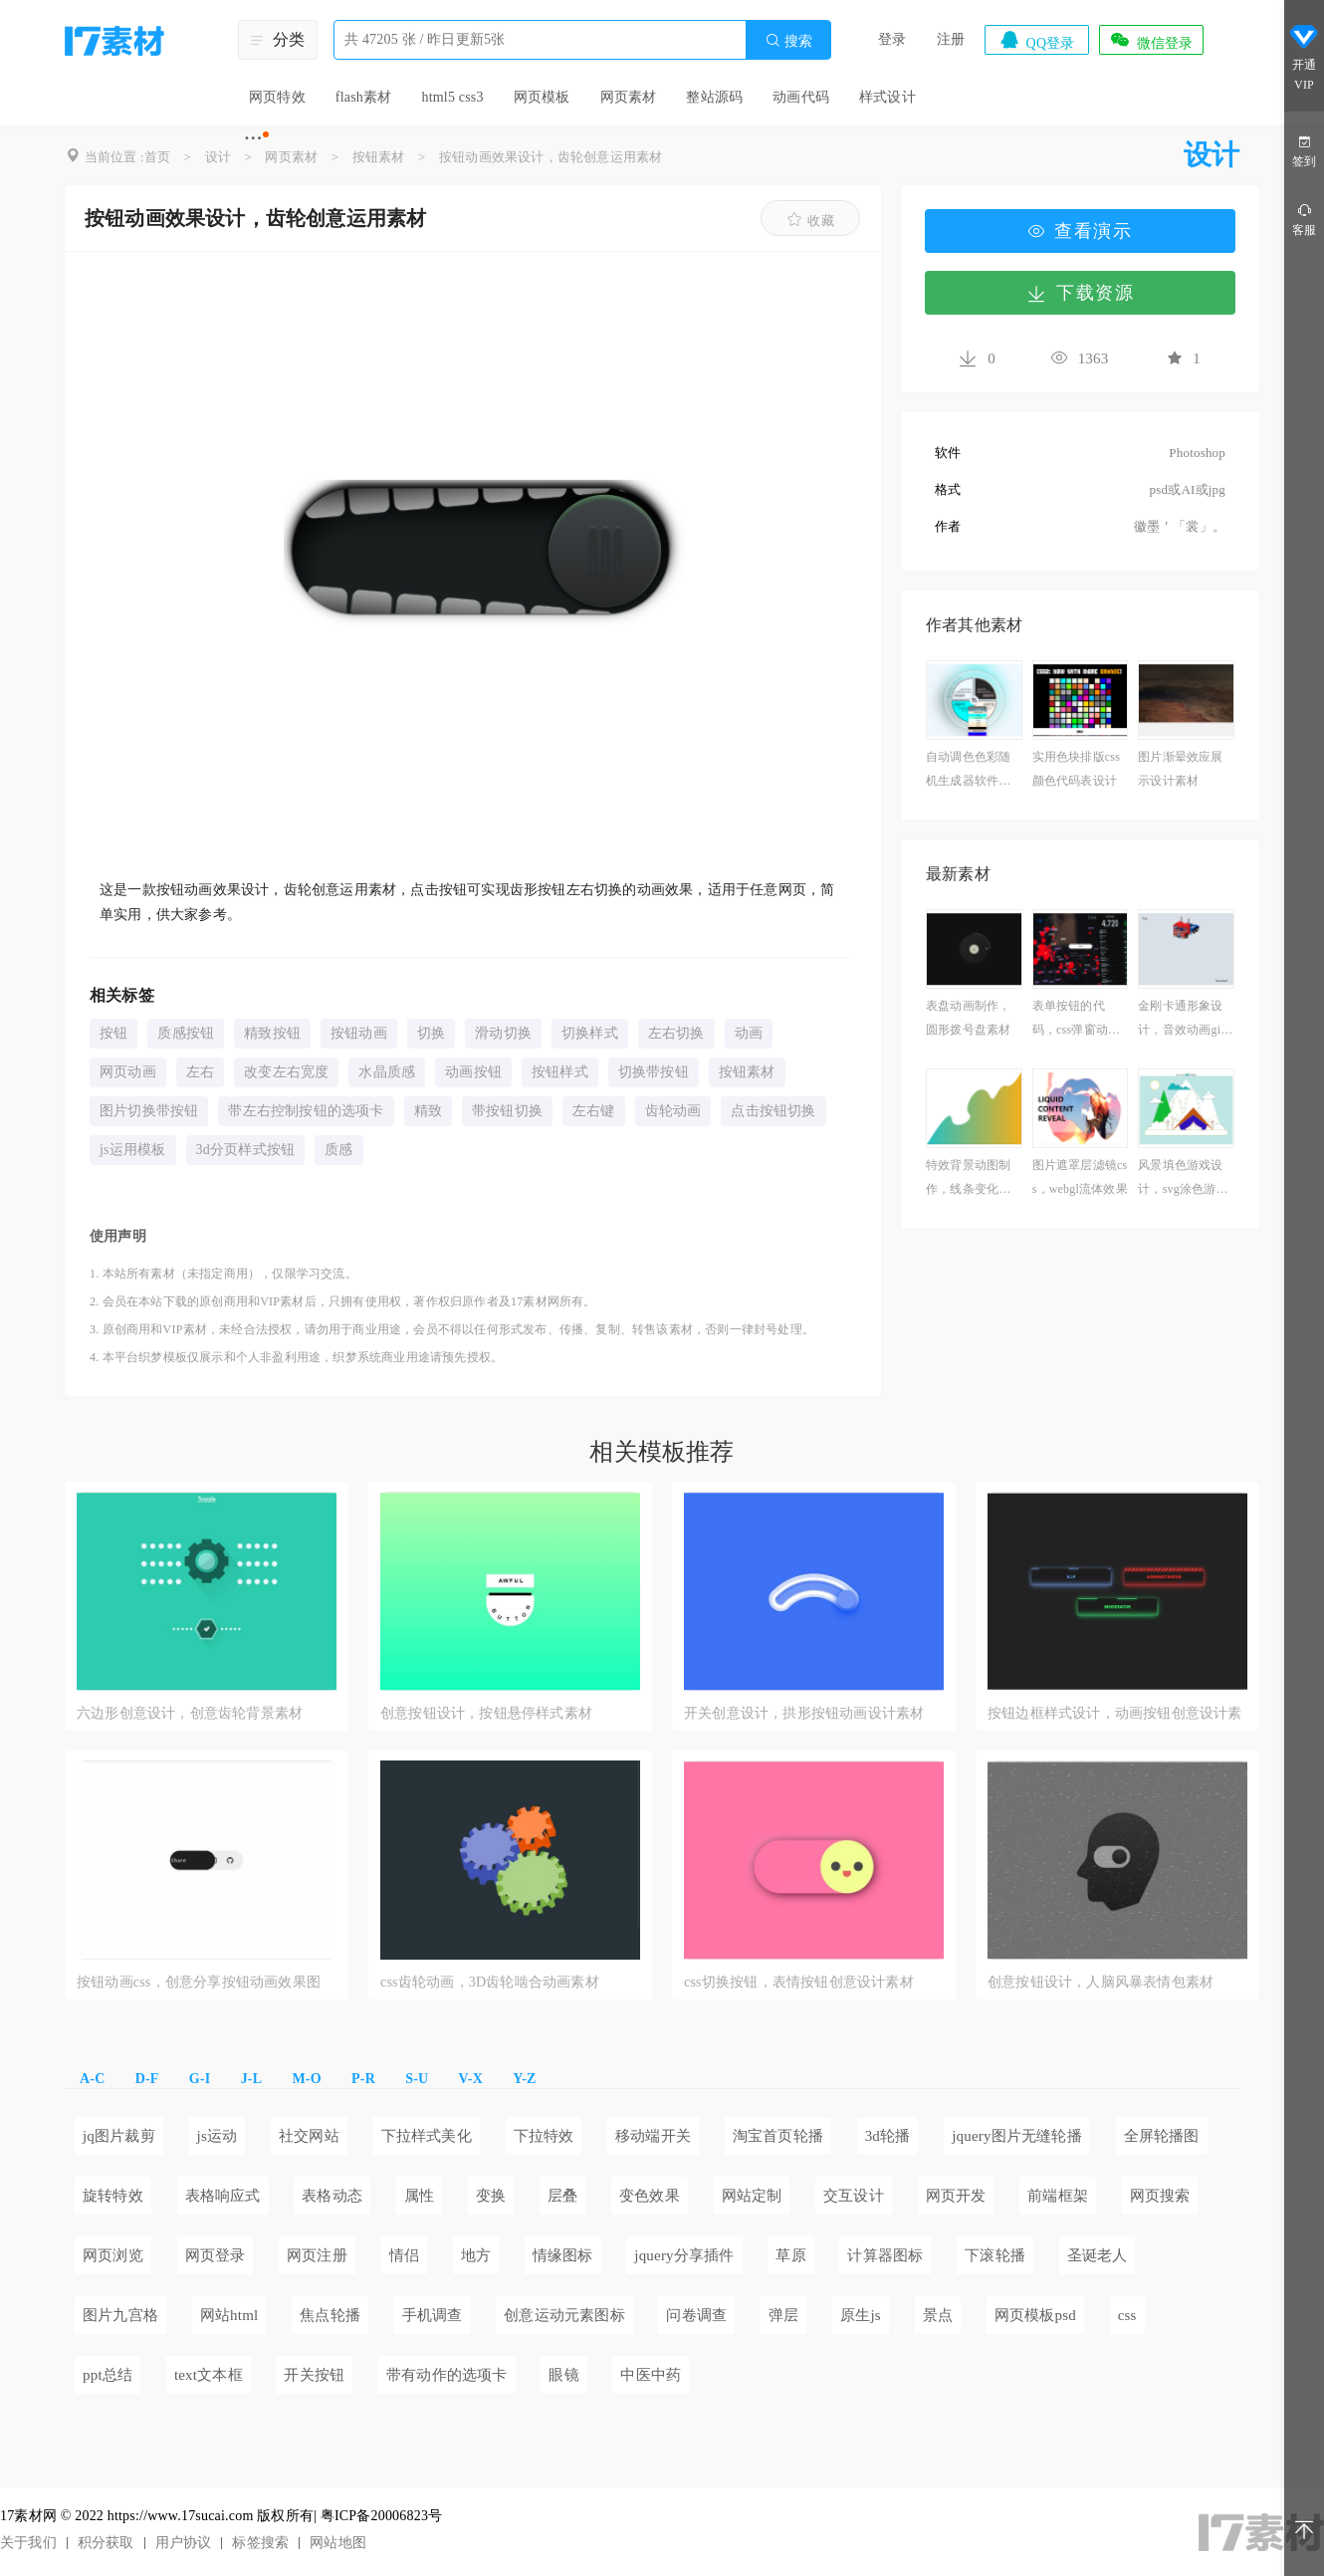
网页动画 (128, 1071)
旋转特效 (113, 2196)
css (1127, 2315)
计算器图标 (885, 2255)
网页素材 (628, 97)
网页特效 (277, 97)
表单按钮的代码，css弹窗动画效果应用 (1076, 1020)
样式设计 (887, 97)
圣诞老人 (1097, 2255)
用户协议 (183, 2542)
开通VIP (1304, 58)
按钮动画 (359, 1033)
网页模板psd (1035, 2315)
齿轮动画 (673, 1110)
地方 (476, 2255)
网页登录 (215, 2255)
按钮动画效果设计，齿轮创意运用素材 (550, 156)
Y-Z (524, 2078)
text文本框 (208, 2375)
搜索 (788, 40)
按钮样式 (560, 1071)
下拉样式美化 (426, 2136)
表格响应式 (223, 2196)
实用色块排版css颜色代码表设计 (1076, 769)
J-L (252, 2078)
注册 (951, 39)
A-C (92, 2078)
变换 (491, 2196)
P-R (363, 2078)
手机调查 (432, 2315)
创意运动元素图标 (564, 2315)
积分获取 (106, 2542)
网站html (229, 2315)
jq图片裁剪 (119, 2136)
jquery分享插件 (684, 2255)
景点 (938, 2315)
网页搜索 (1160, 2196)
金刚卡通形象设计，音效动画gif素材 (1181, 1020)
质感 (338, 1149)
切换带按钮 (653, 1071)
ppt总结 (107, 2375)
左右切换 (676, 1033)
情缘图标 (563, 2255)
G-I (200, 2078)
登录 (892, 39)
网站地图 (338, 2542)
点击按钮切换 (773, 1110)
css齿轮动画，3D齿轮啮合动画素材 (489, 1982)
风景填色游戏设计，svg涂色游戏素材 (1182, 1179)
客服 (1304, 218)
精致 (428, 1110)
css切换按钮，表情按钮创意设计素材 (799, 1982)
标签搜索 (260, 2542)
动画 (749, 1033)
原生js (860, 2315)
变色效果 (649, 2196)
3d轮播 (888, 2136)
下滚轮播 (995, 2255)
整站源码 (714, 97)
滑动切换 (503, 1033)
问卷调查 (696, 2315)
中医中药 (650, 2375)
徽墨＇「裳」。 (1179, 526)
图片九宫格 (120, 2315)
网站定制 (752, 2196)
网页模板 (542, 97)
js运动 (217, 2136)
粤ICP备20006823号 (382, 2515)
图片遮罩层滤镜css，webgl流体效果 (1080, 1177)
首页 (157, 156)
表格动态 (332, 2196)
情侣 (404, 2255)
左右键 (593, 1110)
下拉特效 (544, 2136)
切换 (431, 1033)
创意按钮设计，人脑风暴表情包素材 (1101, 1982)
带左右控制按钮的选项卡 (305, 1110)
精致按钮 (272, 1033)
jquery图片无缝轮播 (1017, 2136)
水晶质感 (386, 1071)
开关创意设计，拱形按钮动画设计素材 (804, 1713)
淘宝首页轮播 (778, 2136)
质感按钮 (185, 1033)
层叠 (562, 2196)
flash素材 (363, 97)
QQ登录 (1036, 40)
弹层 (783, 2315)
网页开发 (956, 2196)
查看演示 (1080, 231)
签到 (1304, 149)
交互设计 (853, 2196)
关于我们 (28, 2542)
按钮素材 (378, 156)
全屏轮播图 (1162, 2136)
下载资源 (1080, 293)
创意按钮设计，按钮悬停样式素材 (486, 1713)
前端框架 (1057, 2196)
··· (253, 137)
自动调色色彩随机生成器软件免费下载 (968, 771)
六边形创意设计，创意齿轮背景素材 (190, 1713)
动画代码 (800, 97)
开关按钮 (314, 2375)
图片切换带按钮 (149, 1110)
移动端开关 (653, 2136)
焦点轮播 (330, 2315)
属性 (419, 2196)
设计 (218, 156)
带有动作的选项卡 (447, 2375)
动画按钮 (473, 1071)
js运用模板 (133, 1149)
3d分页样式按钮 (246, 1149)
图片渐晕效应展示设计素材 (1180, 769)
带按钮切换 (507, 1110)
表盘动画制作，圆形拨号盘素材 (968, 1018)
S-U (416, 2078)
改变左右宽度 (286, 1071)
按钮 (113, 1033)
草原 (790, 2255)
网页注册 (317, 2255)
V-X (471, 2078)
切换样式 (589, 1033)
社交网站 (309, 2136)
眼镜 (563, 2375)
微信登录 (1151, 40)
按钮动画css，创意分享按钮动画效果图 (199, 1982)
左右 (200, 1071)
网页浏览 (113, 2255)
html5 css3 (452, 97)
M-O (306, 2078)
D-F (147, 2078)
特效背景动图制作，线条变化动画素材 (968, 1179)
